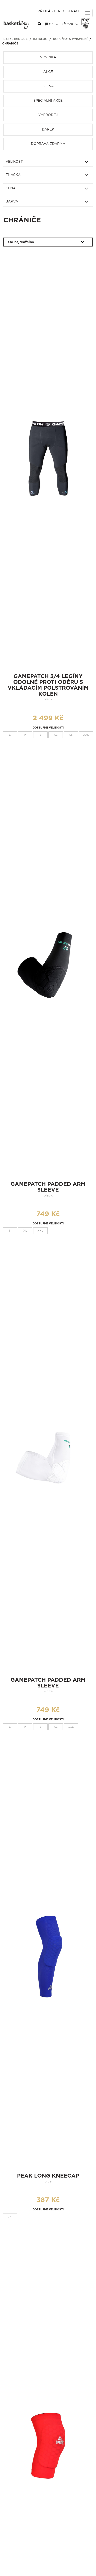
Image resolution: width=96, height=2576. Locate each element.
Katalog (40, 39)
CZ (52, 24)
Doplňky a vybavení (70, 39)
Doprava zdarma (48, 143)
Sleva (48, 86)
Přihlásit (47, 11)
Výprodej (48, 115)
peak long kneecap (48, 2176)
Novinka (48, 57)
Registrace (69, 11)
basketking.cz (15, 39)
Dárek (48, 129)
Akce (48, 72)
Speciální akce (48, 100)
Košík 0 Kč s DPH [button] (86, 20)
